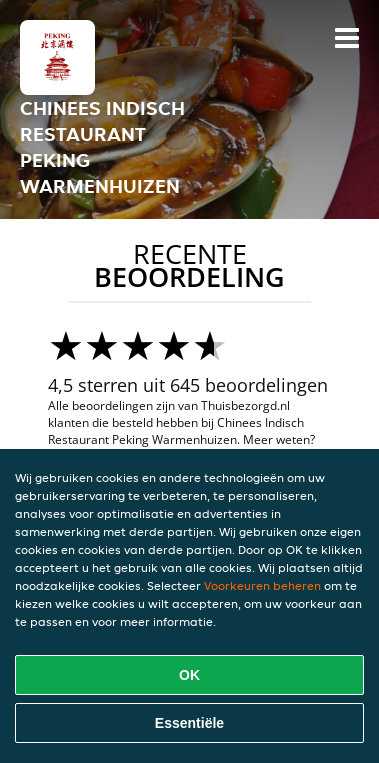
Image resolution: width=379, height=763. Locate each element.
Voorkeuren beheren (262, 585)
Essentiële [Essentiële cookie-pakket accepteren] (189, 723)
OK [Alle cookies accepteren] (189, 675)
